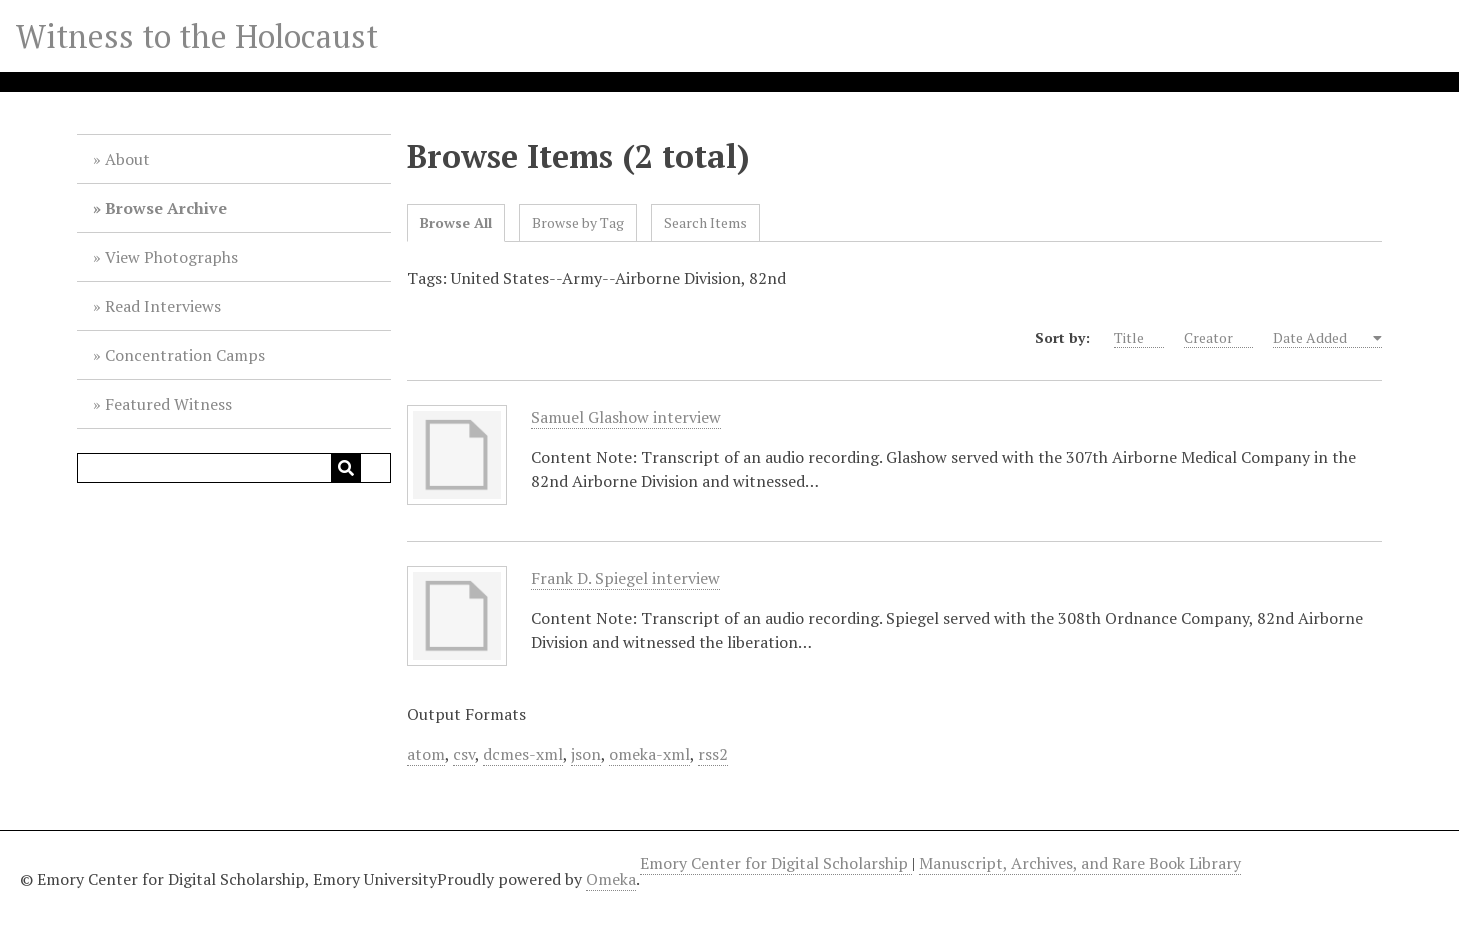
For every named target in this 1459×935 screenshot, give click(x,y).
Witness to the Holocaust (197, 36)
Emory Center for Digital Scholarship (776, 863)
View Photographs (171, 257)
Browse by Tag (578, 222)
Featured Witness (168, 404)
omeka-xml (649, 754)
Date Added (1321, 338)
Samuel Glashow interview (626, 417)
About (127, 159)
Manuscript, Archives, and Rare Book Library (1080, 863)
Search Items (705, 222)
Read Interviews (163, 306)
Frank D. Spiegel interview (625, 578)
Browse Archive (166, 208)
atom (426, 754)
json (586, 754)
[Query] (234, 468)
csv (464, 754)
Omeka (611, 879)
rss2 (713, 754)
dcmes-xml (523, 754)
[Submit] (346, 468)
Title (1139, 338)
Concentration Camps (185, 355)
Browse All (456, 222)
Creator (1218, 338)
